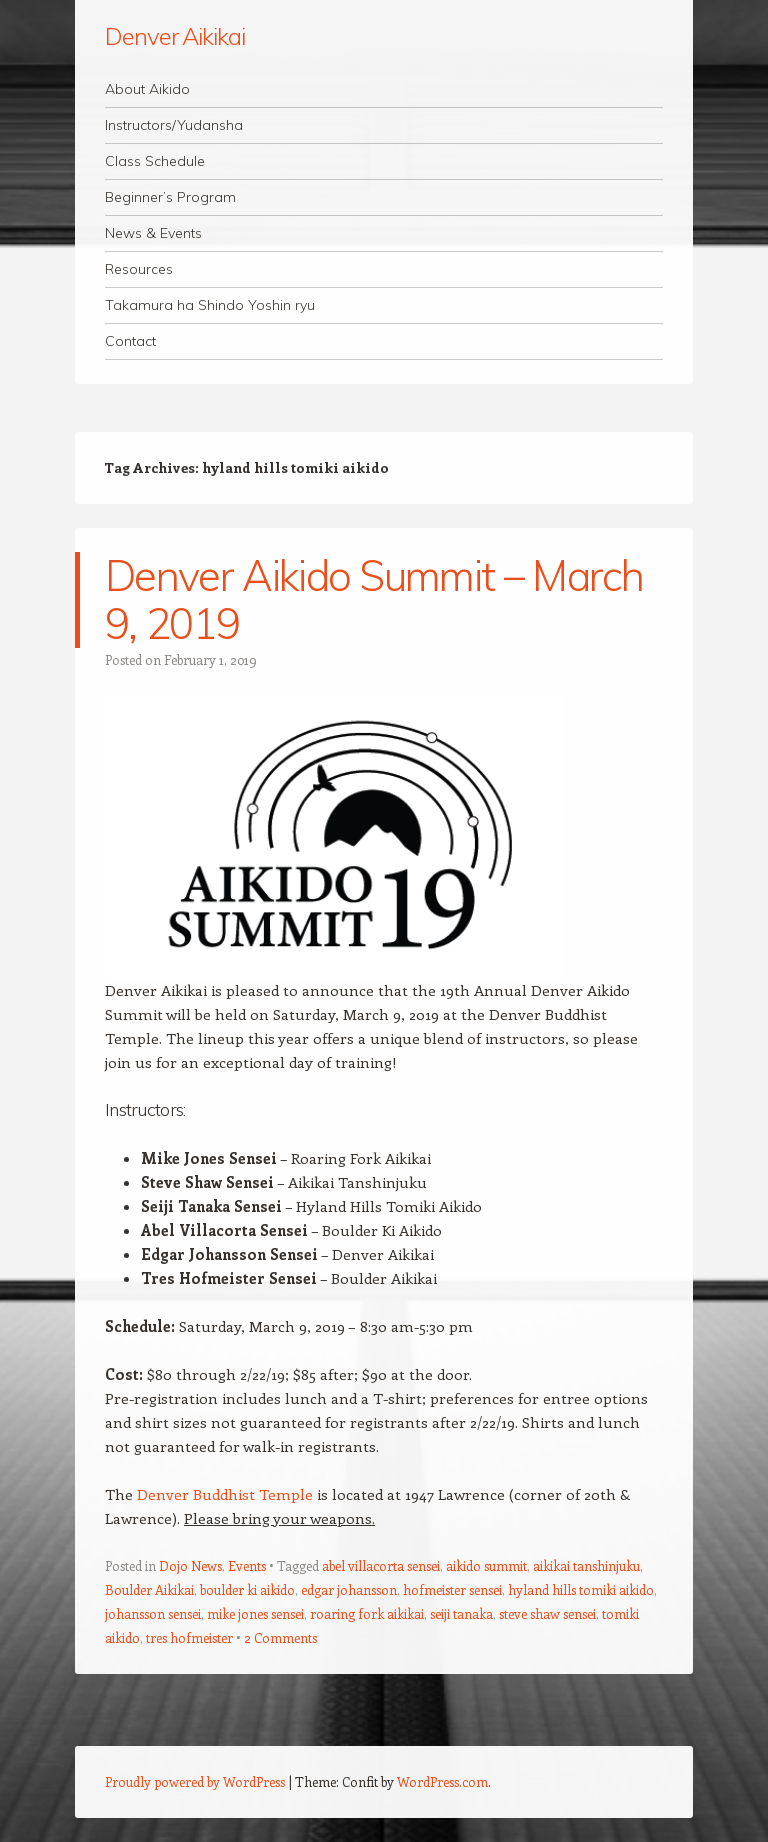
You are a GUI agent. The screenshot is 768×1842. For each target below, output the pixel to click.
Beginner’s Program (170, 197)
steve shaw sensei (547, 1613)
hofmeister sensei (452, 1589)
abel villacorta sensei (381, 1565)
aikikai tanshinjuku (586, 1565)
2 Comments (280, 1637)
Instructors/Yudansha (174, 125)
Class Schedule (155, 161)
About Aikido (147, 89)
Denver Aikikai (175, 36)
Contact (130, 341)
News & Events (153, 233)
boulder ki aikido (247, 1589)
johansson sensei (153, 1613)
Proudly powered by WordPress (195, 1781)
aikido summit (486, 1565)
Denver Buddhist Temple (225, 1494)
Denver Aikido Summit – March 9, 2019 (374, 599)
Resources (139, 269)
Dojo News (190, 1565)
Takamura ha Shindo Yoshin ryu (210, 305)
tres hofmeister (189, 1637)
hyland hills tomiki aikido (581, 1589)
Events (247, 1565)
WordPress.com (442, 1781)
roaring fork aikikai (367, 1613)
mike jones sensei (255, 1613)
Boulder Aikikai (149, 1589)
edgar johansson (349, 1589)
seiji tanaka (461, 1613)
